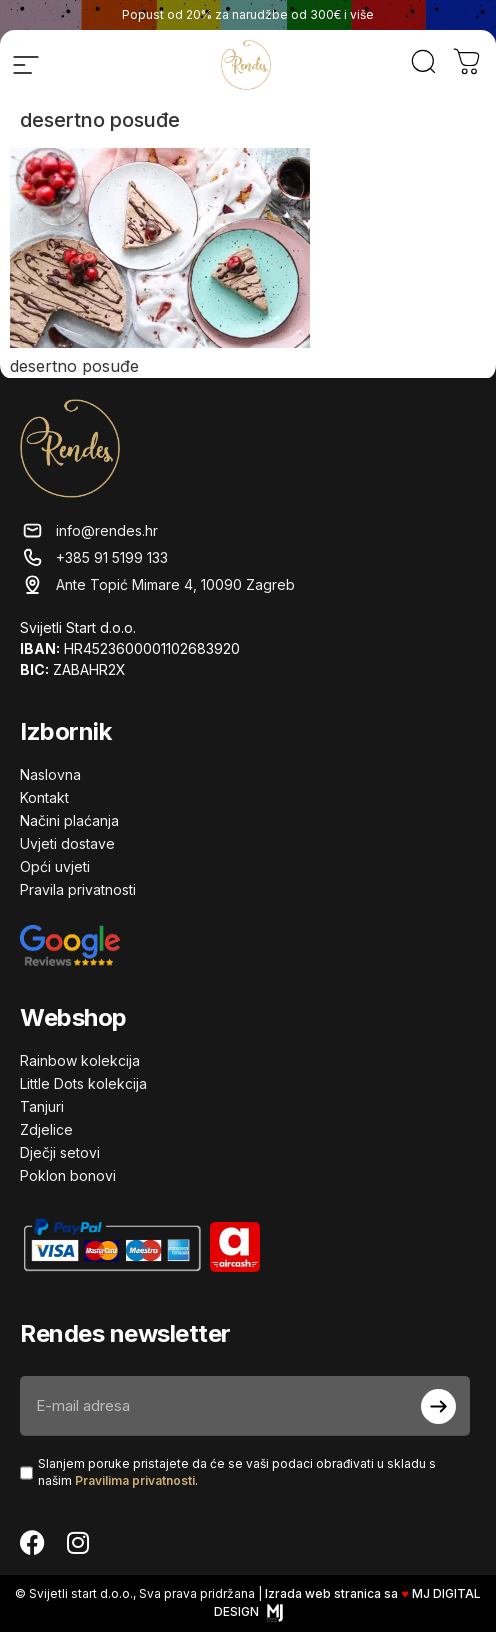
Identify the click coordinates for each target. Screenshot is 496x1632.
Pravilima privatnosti (135, 1480)
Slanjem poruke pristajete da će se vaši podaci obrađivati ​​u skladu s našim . (237, 1472)
